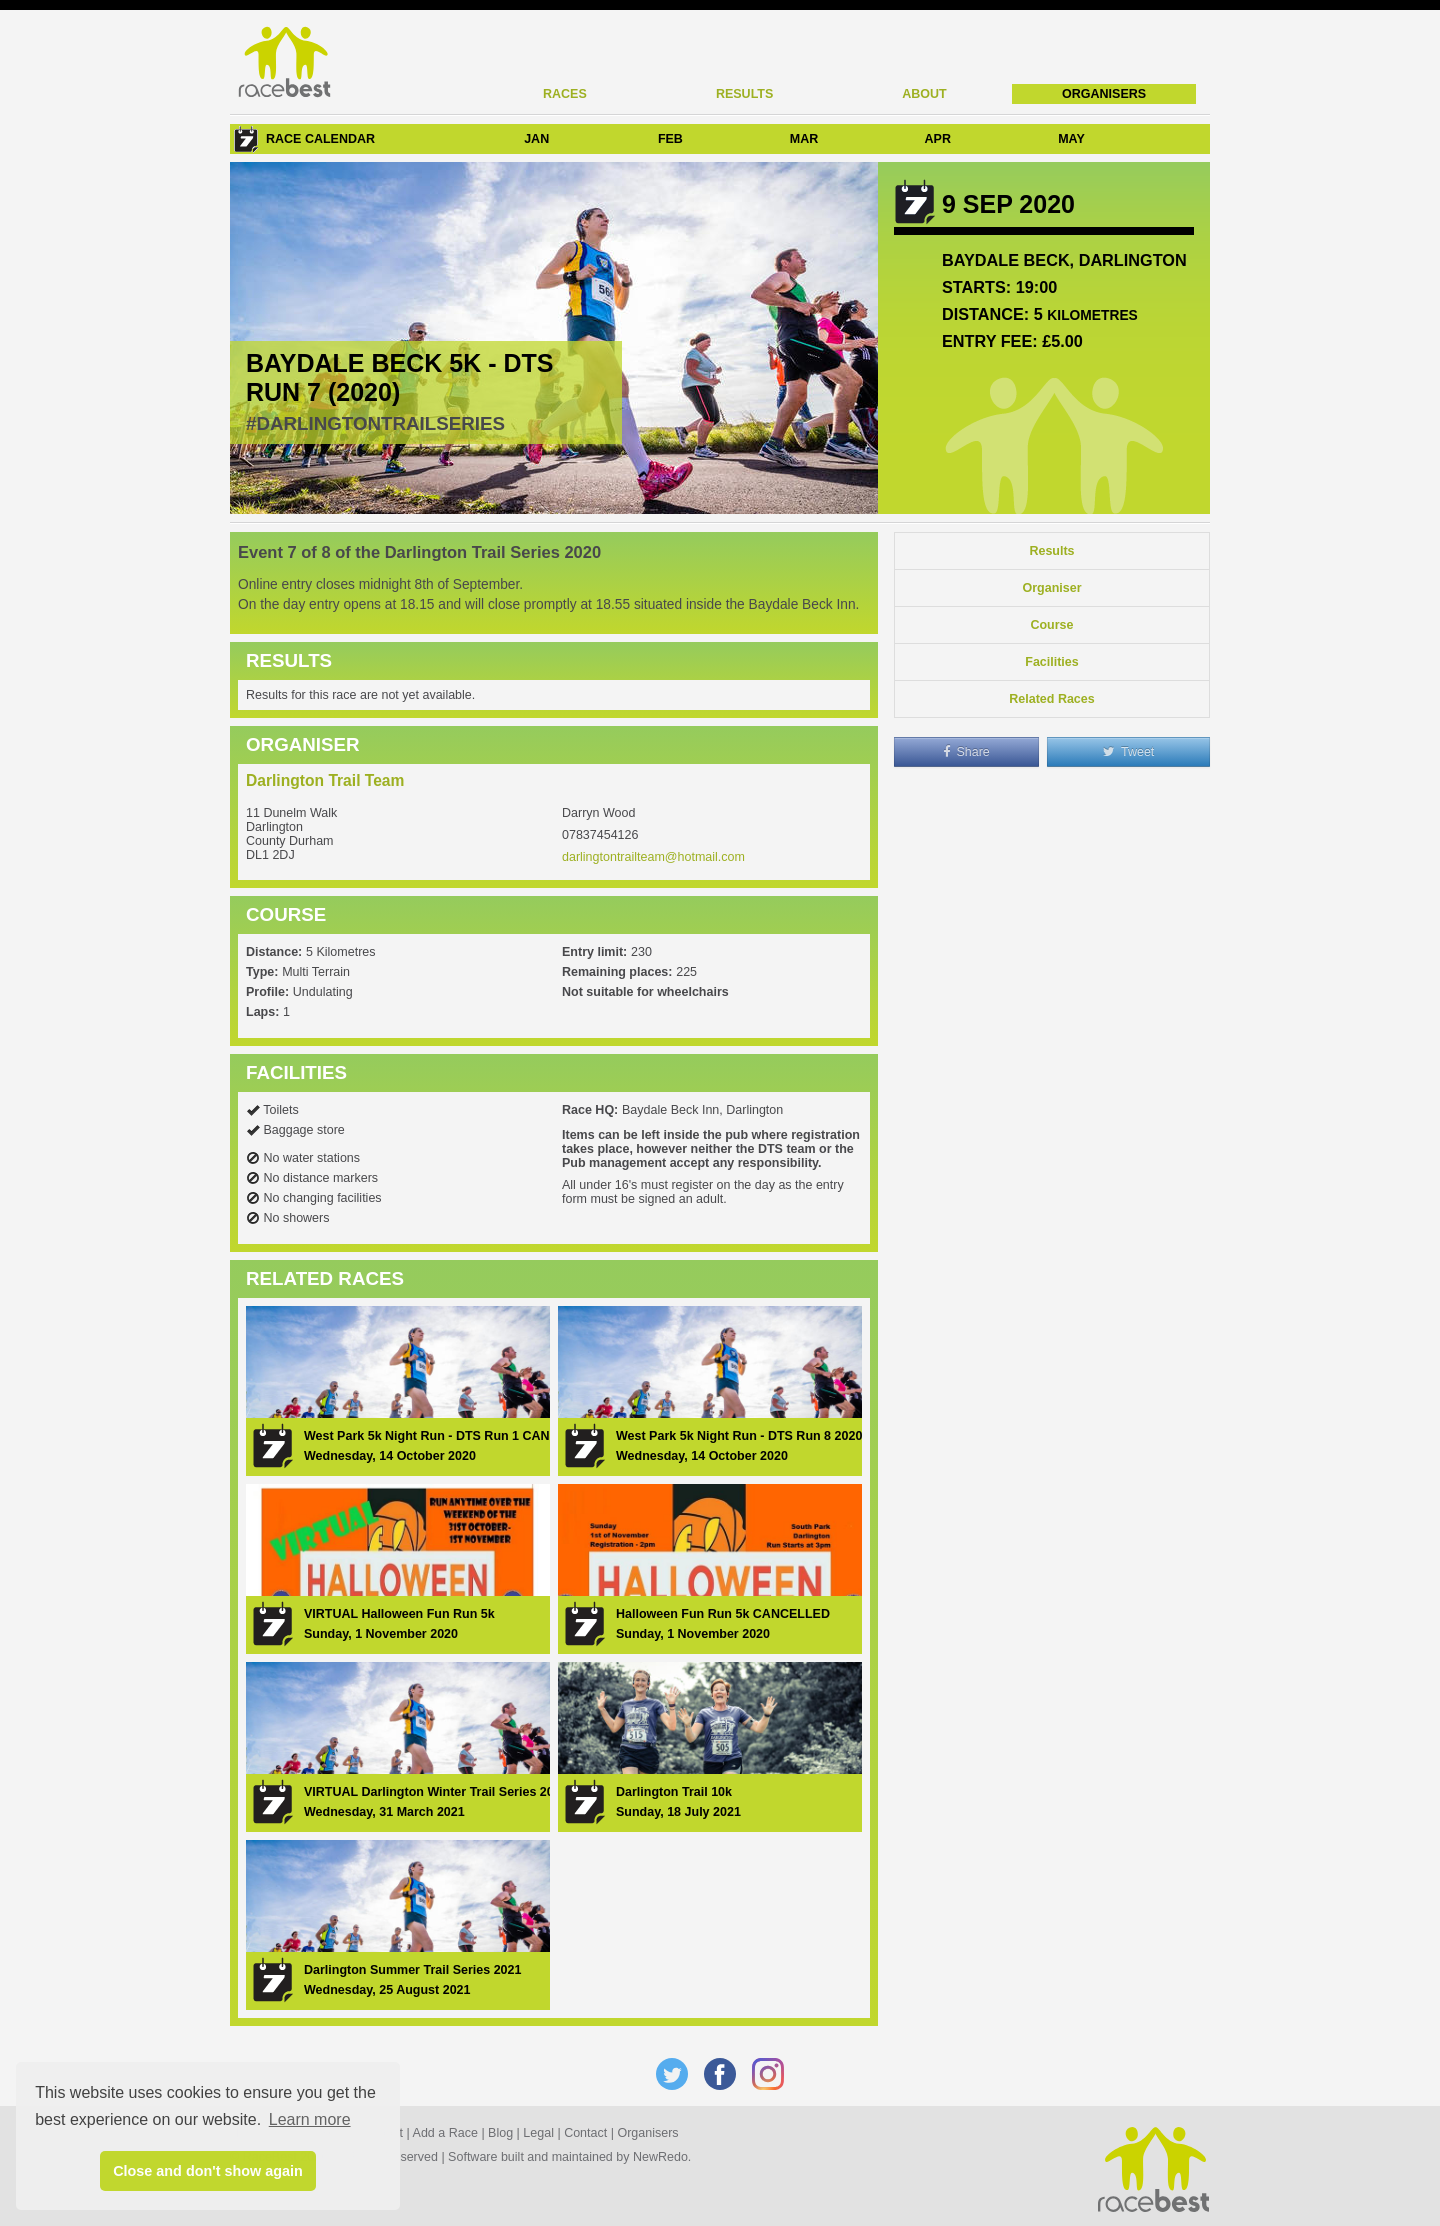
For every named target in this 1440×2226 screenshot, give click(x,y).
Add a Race (445, 2133)
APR (938, 139)
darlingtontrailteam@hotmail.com (653, 857)
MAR (804, 139)
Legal (538, 2133)
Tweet (1129, 752)
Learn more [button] (310, 2119)
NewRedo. (662, 2157)
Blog (500, 2133)
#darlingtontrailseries (375, 423)
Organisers (1104, 94)
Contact (585, 2133)
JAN (536, 139)
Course (1051, 625)
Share (966, 752)
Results (744, 94)
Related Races (1051, 699)
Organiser (1051, 588)
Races (565, 94)
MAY (1071, 139)
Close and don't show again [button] (208, 2171)
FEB (670, 139)
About (924, 94)
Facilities (1052, 662)
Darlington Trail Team (325, 780)
